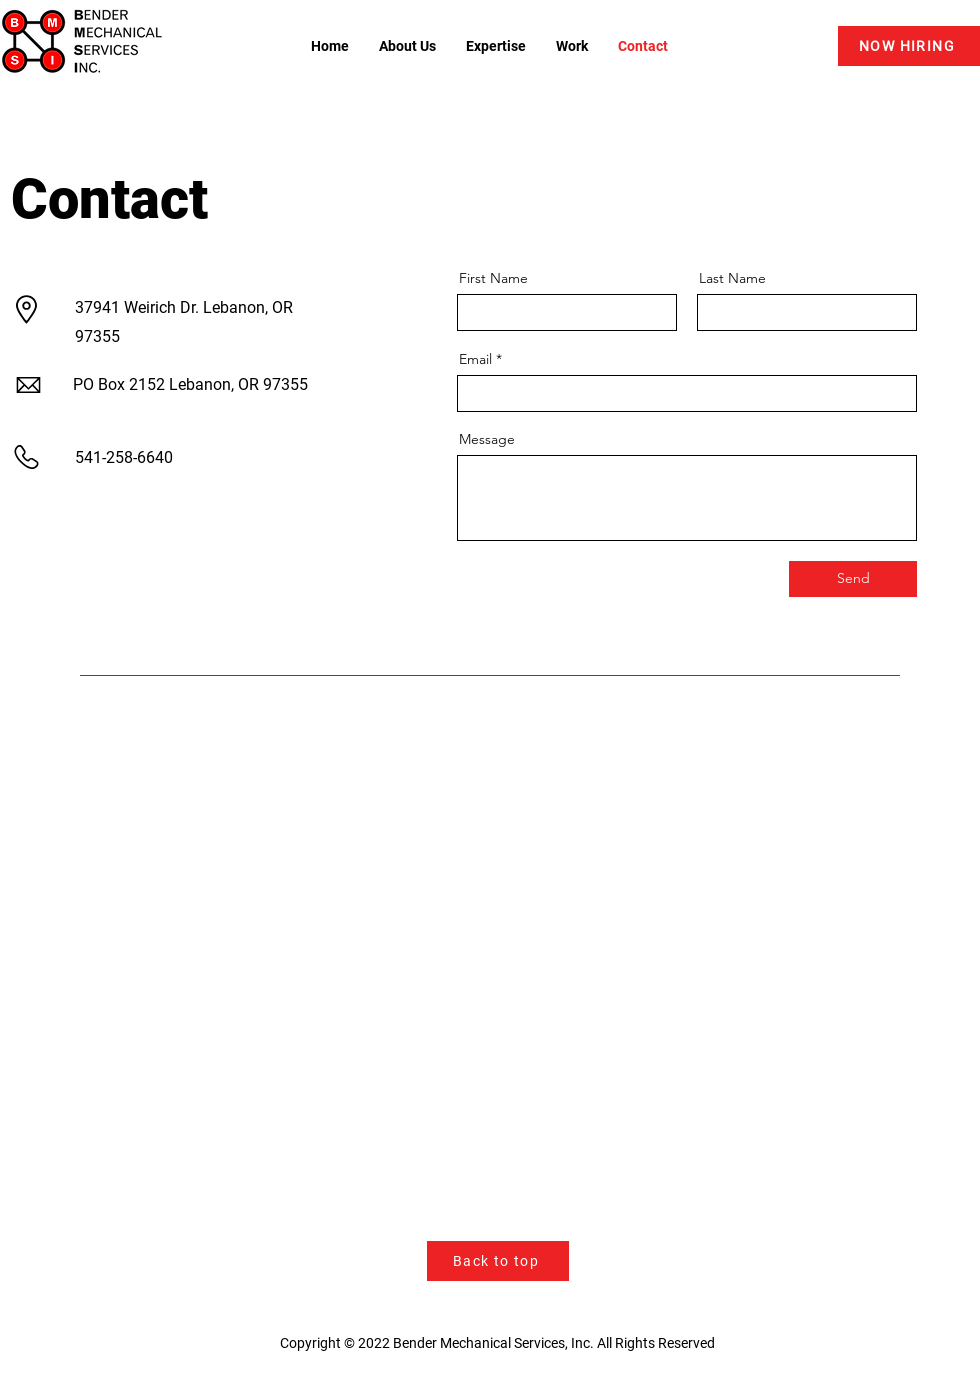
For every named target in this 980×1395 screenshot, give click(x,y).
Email (475, 359)
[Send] (853, 579)
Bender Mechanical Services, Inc (491, 1343)
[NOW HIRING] (909, 46)
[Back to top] (498, 1261)
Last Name (732, 278)
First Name (493, 278)
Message (487, 439)
